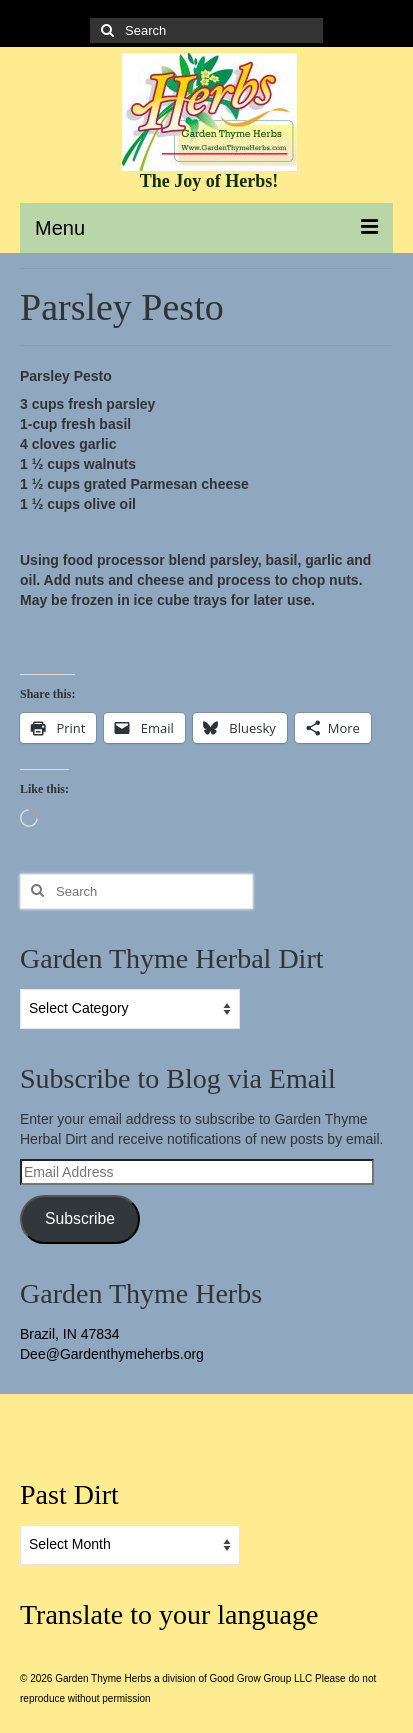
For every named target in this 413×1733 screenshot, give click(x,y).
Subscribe (80, 1218)
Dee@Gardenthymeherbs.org (112, 1354)
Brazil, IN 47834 (70, 1334)
